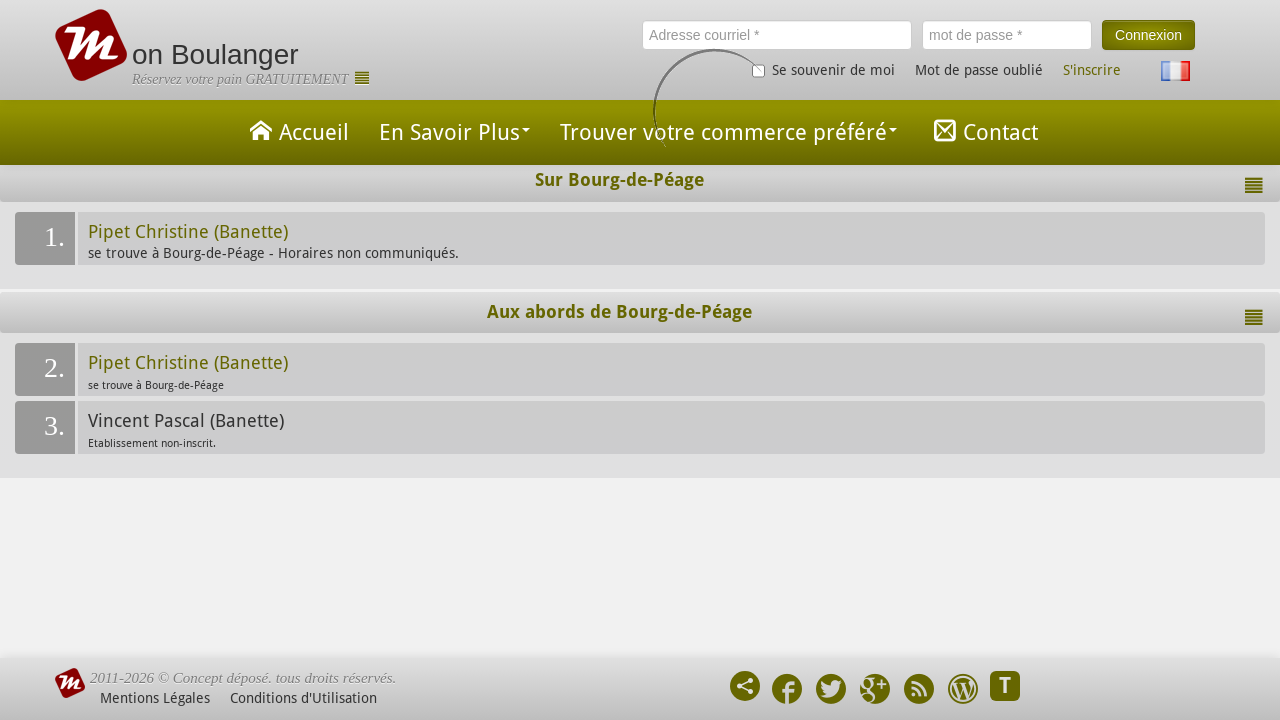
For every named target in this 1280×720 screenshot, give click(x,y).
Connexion (1148, 35)
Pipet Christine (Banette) (188, 232)
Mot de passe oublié (979, 70)
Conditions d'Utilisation (303, 698)
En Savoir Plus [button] (454, 132)
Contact (982, 130)
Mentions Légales (155, 698)
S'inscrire (1092, 70)
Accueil (296, 130)
